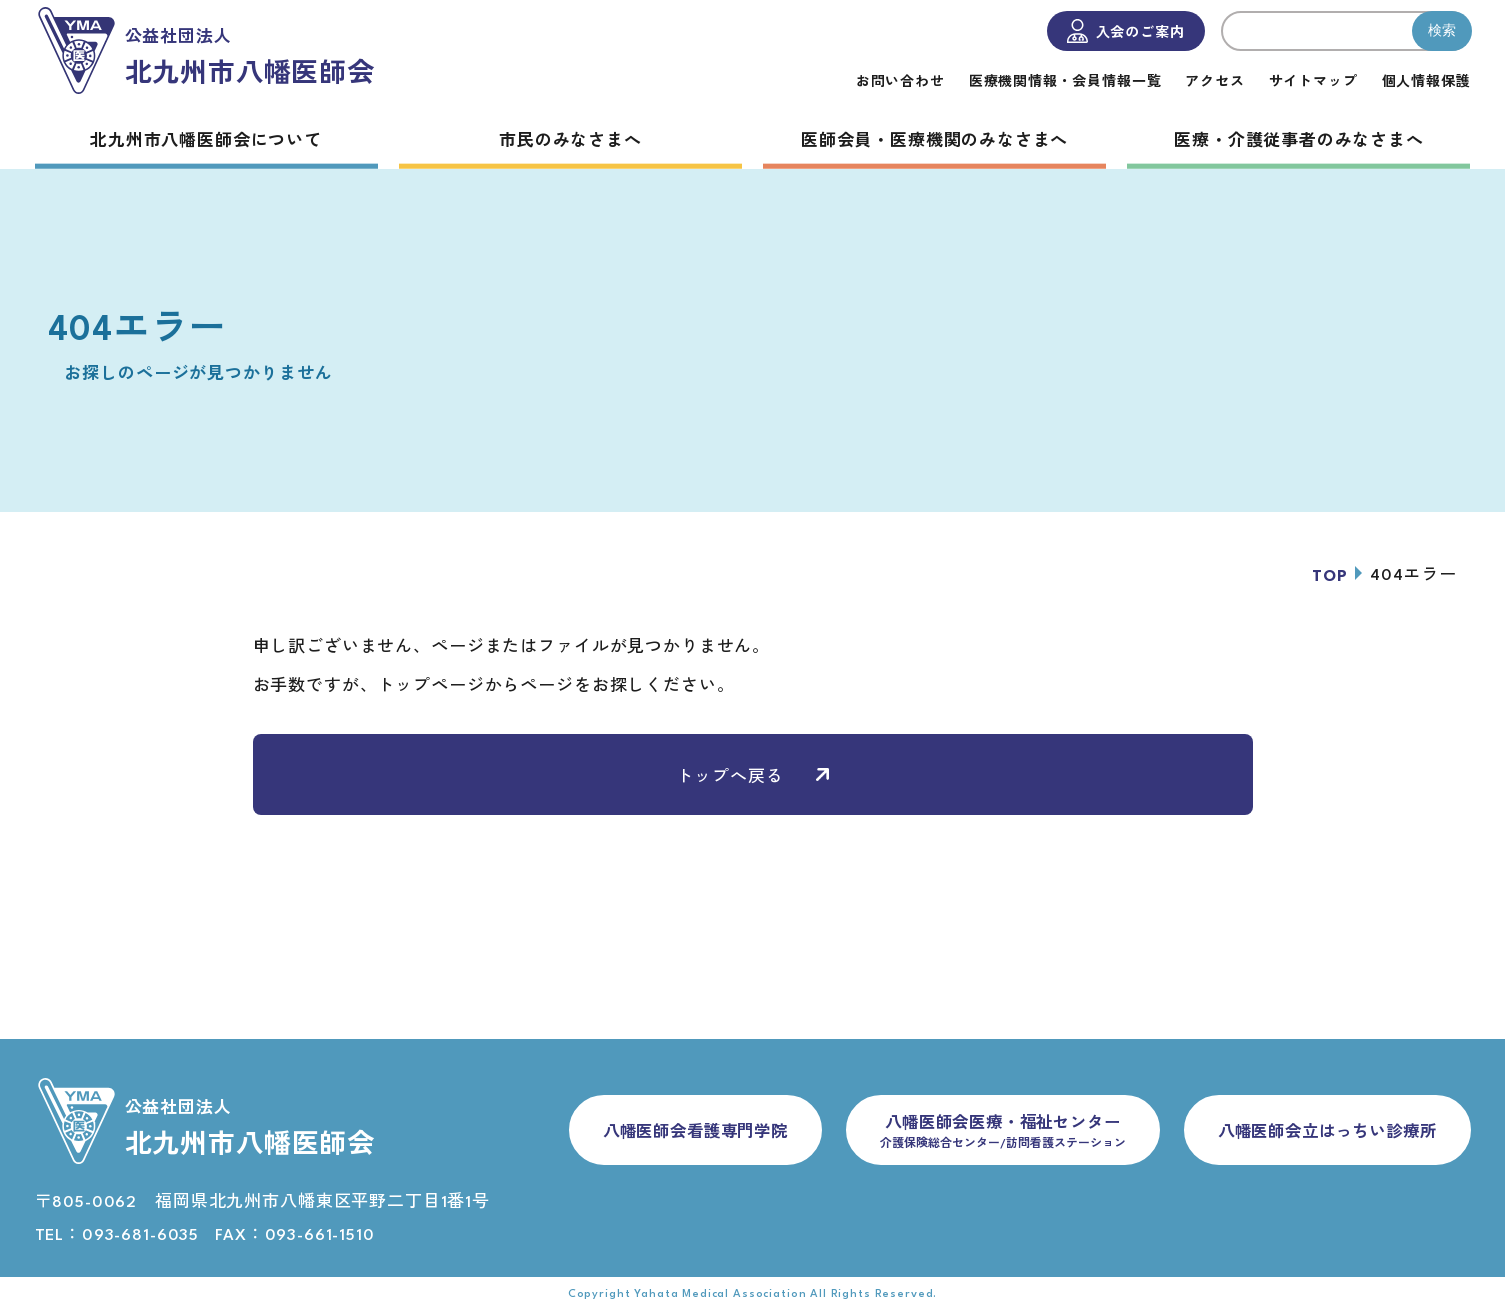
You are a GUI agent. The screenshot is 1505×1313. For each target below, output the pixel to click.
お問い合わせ (899, 82)
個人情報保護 (1425, 82)
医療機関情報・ (1064, 82)
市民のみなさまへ (570, 142)
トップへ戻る (752, 777)
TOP (1330, 577)
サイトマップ (1312, 82)
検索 (1442, 30)
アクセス (1214, 82)
